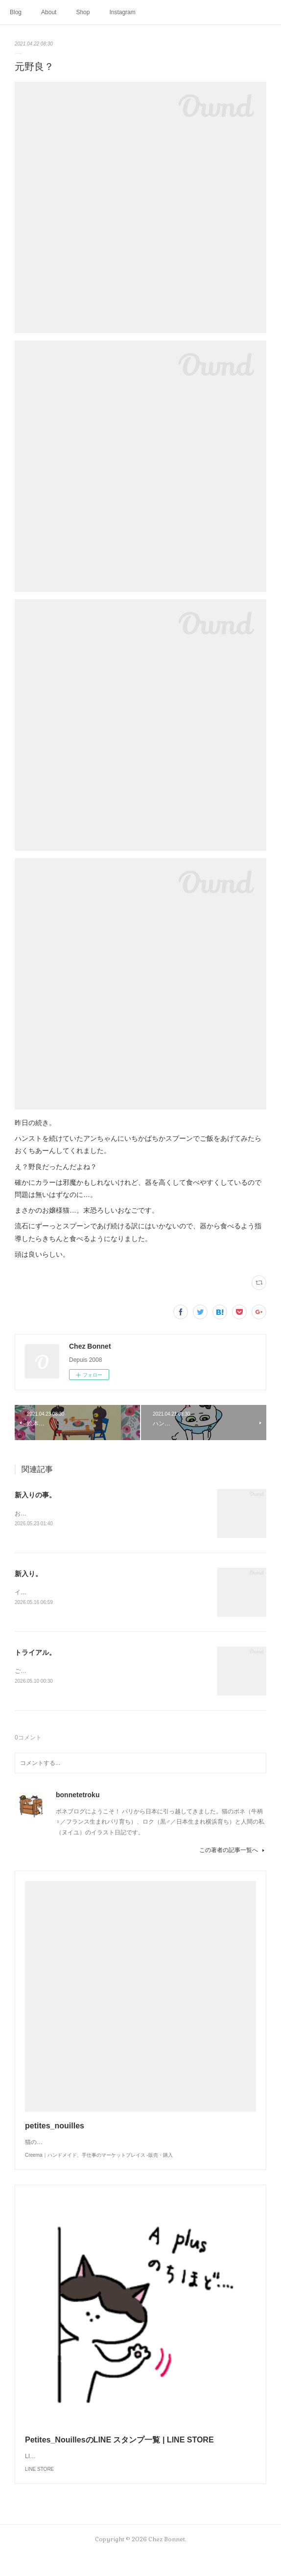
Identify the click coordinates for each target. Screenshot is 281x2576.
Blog (16, 12)
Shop (83, 12)
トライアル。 (35, 1654)
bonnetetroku (77, 1797)
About (48, 12)
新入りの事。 (35, 1495)
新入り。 (28, 1574)
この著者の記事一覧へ (232, 1852)
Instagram (122, 12)
